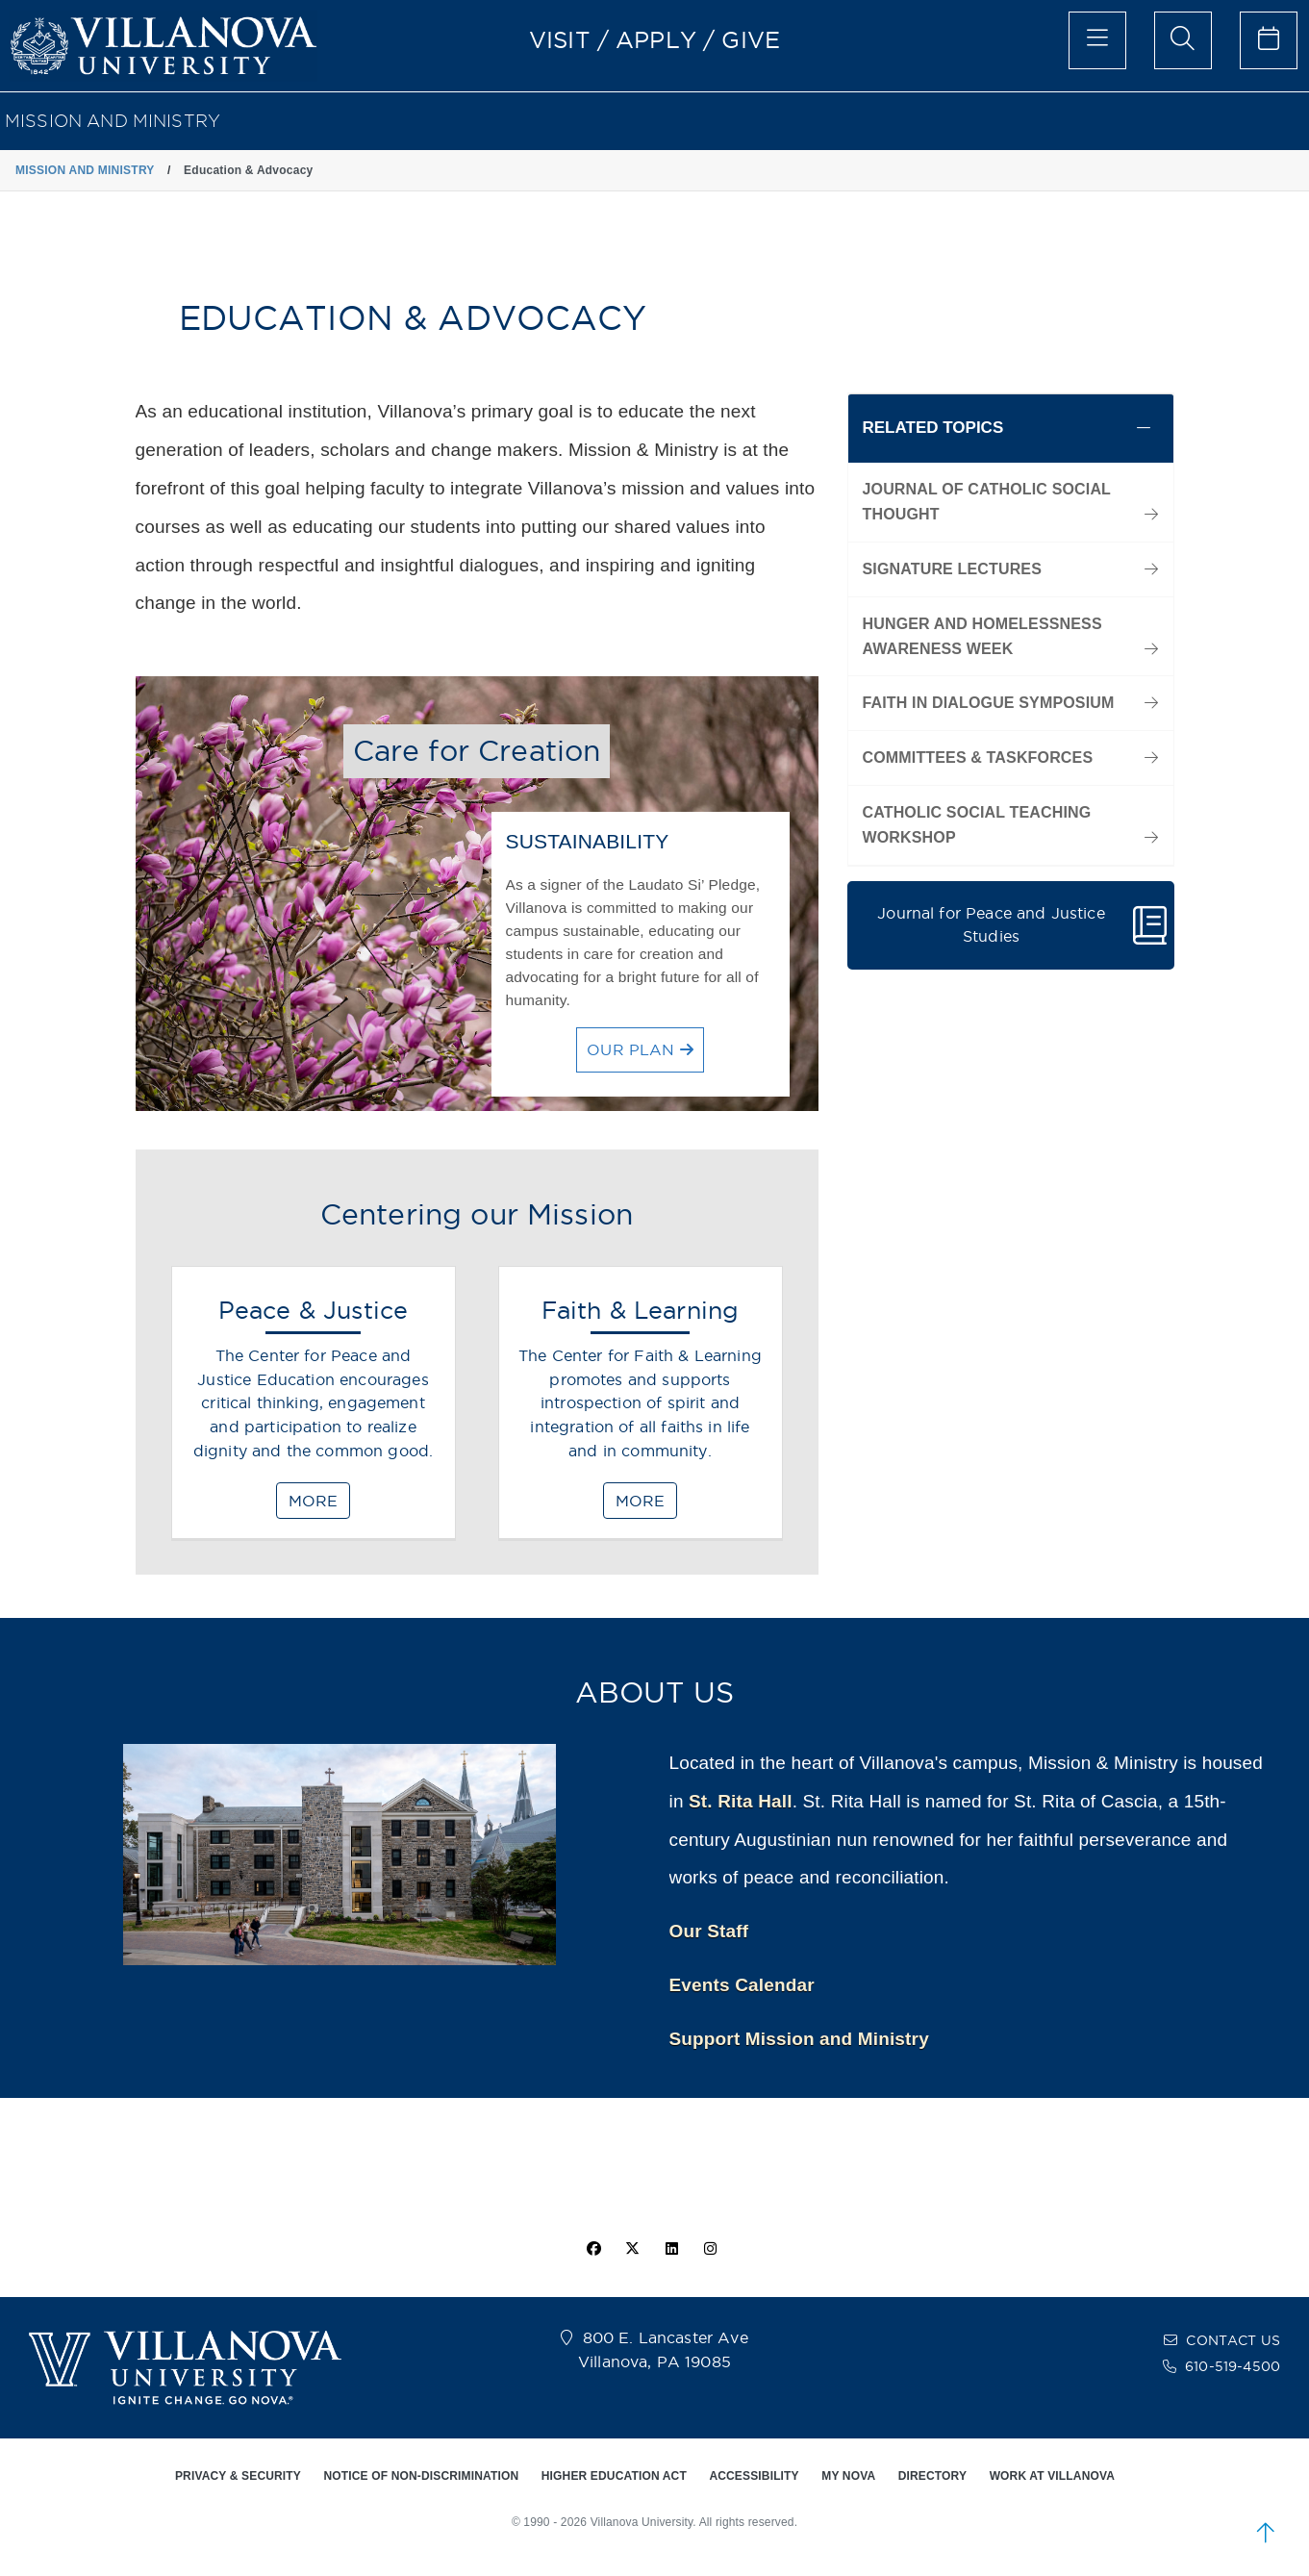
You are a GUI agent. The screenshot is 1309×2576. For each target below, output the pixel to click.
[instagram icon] (709, 2249)
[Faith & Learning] (640, 1411)
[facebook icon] (594, 2249)
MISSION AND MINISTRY (112, 121)
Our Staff (709, 1931)
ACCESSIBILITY (753, 2476)
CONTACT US (1233, 2340)
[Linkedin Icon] (671, 2249)
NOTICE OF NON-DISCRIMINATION (421, 2476)
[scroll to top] (1266, 2533)
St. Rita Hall (741, 1801)
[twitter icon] (632, 2249)
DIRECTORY (932, 2476)
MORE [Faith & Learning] (640, 1500)
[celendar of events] (1268, 40)
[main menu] (1097, 40)
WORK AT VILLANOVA (1052, 2476)
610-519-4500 (1232, 2366)
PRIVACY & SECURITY (238, 2476)
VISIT (560, 39)
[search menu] (1183, 40)
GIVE (750, 39)
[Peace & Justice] (313, 1411)
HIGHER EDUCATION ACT (614, 2476)
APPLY (656, 39)
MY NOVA (848, 2476)
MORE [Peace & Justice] (313, 1500)
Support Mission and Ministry (799, 2039)
